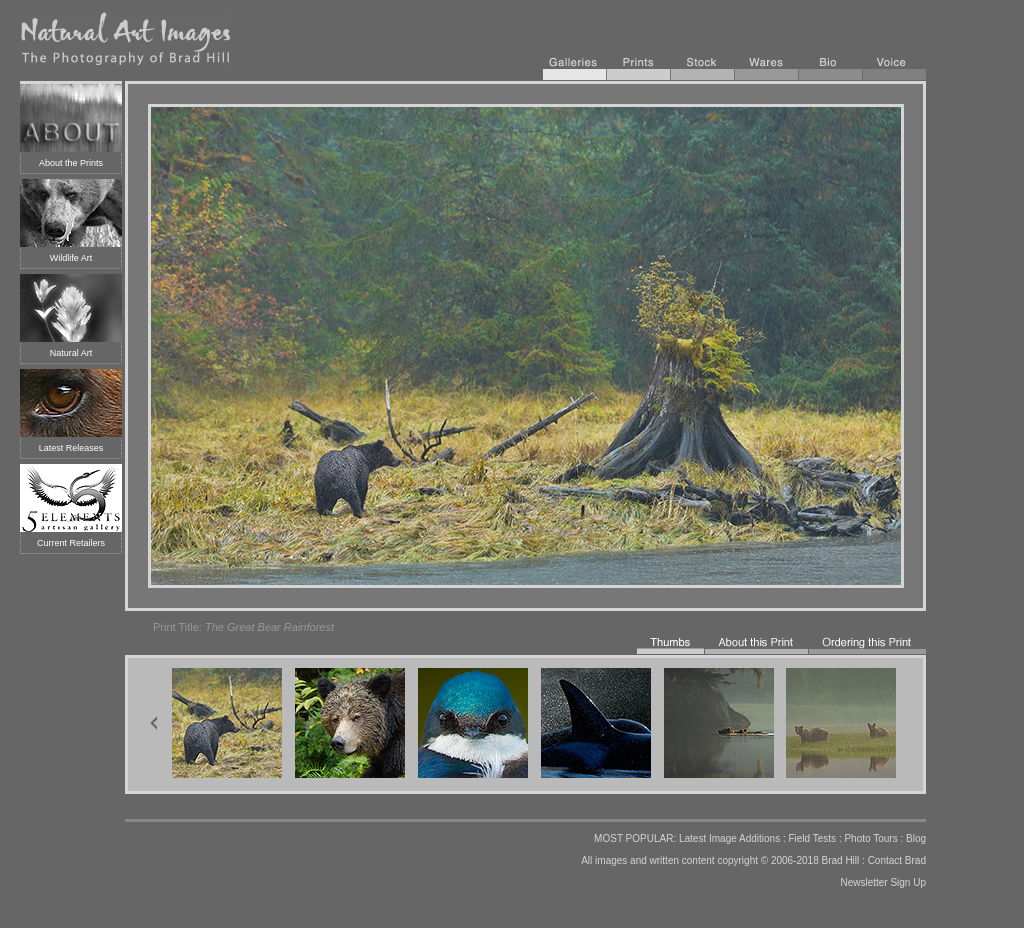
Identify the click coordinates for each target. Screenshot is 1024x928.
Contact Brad (897, 860)
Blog (916, 838)
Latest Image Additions (729, 838)
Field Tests (812, 838)
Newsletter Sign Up (883, 882)
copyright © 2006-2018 (767, 860)
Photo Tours (870, 838)
